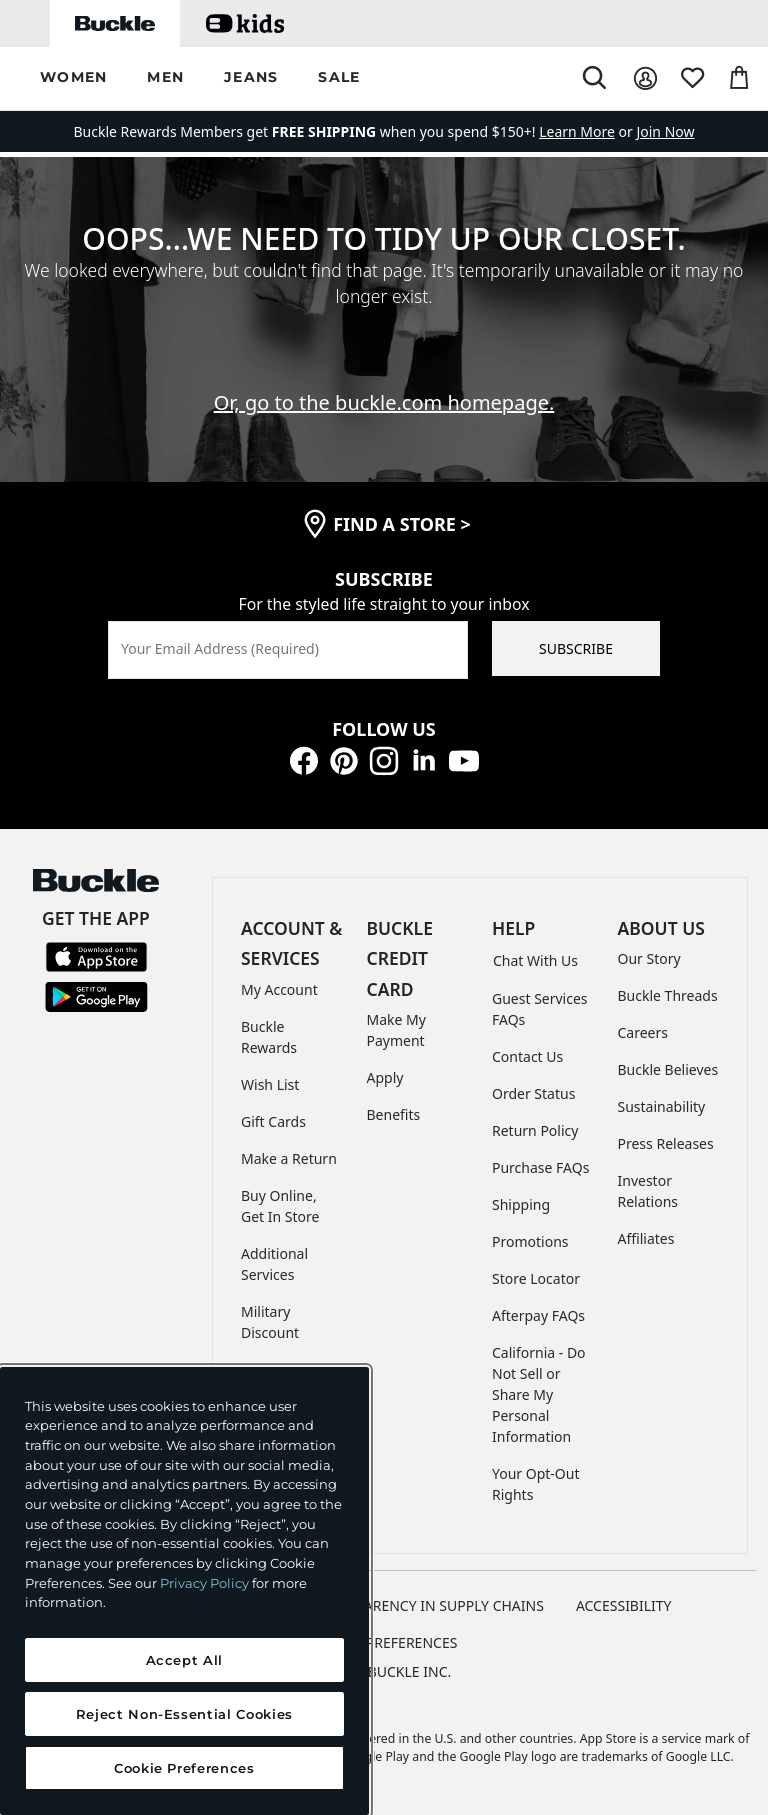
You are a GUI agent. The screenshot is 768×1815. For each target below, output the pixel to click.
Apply (385, 1077)
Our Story (649, 958)
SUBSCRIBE (576, 648)
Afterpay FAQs (538, 1315)
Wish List (270, 1084)
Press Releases (666, 1143)
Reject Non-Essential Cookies (184, 1714)
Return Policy (535, 1130)
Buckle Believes (668, 1069)
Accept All (185, 1660)
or (587, 131)
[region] (184, 1591)
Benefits (394, 1114)
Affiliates (646, 1238)
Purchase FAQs (540, 1167)
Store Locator (536, 1278)
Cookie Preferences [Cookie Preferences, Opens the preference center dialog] (184, 1768)
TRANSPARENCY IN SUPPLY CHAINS (428, 1605)
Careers (643, 1032)
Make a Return (289, 1158)
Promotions (530, 1241)
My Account (279, 989)
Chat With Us (535, 960)
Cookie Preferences (384, 1642)
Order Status (533, 1093)
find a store (402, 524)
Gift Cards (273, 1121)
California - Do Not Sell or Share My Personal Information (539, 1394)
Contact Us (527, 1056)
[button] (73, 78)
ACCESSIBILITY (624, 1605)
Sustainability (662, 1106)
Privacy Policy (204, 1583)
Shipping (521, 1204)
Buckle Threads (668, 995)
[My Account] (645, 78)
